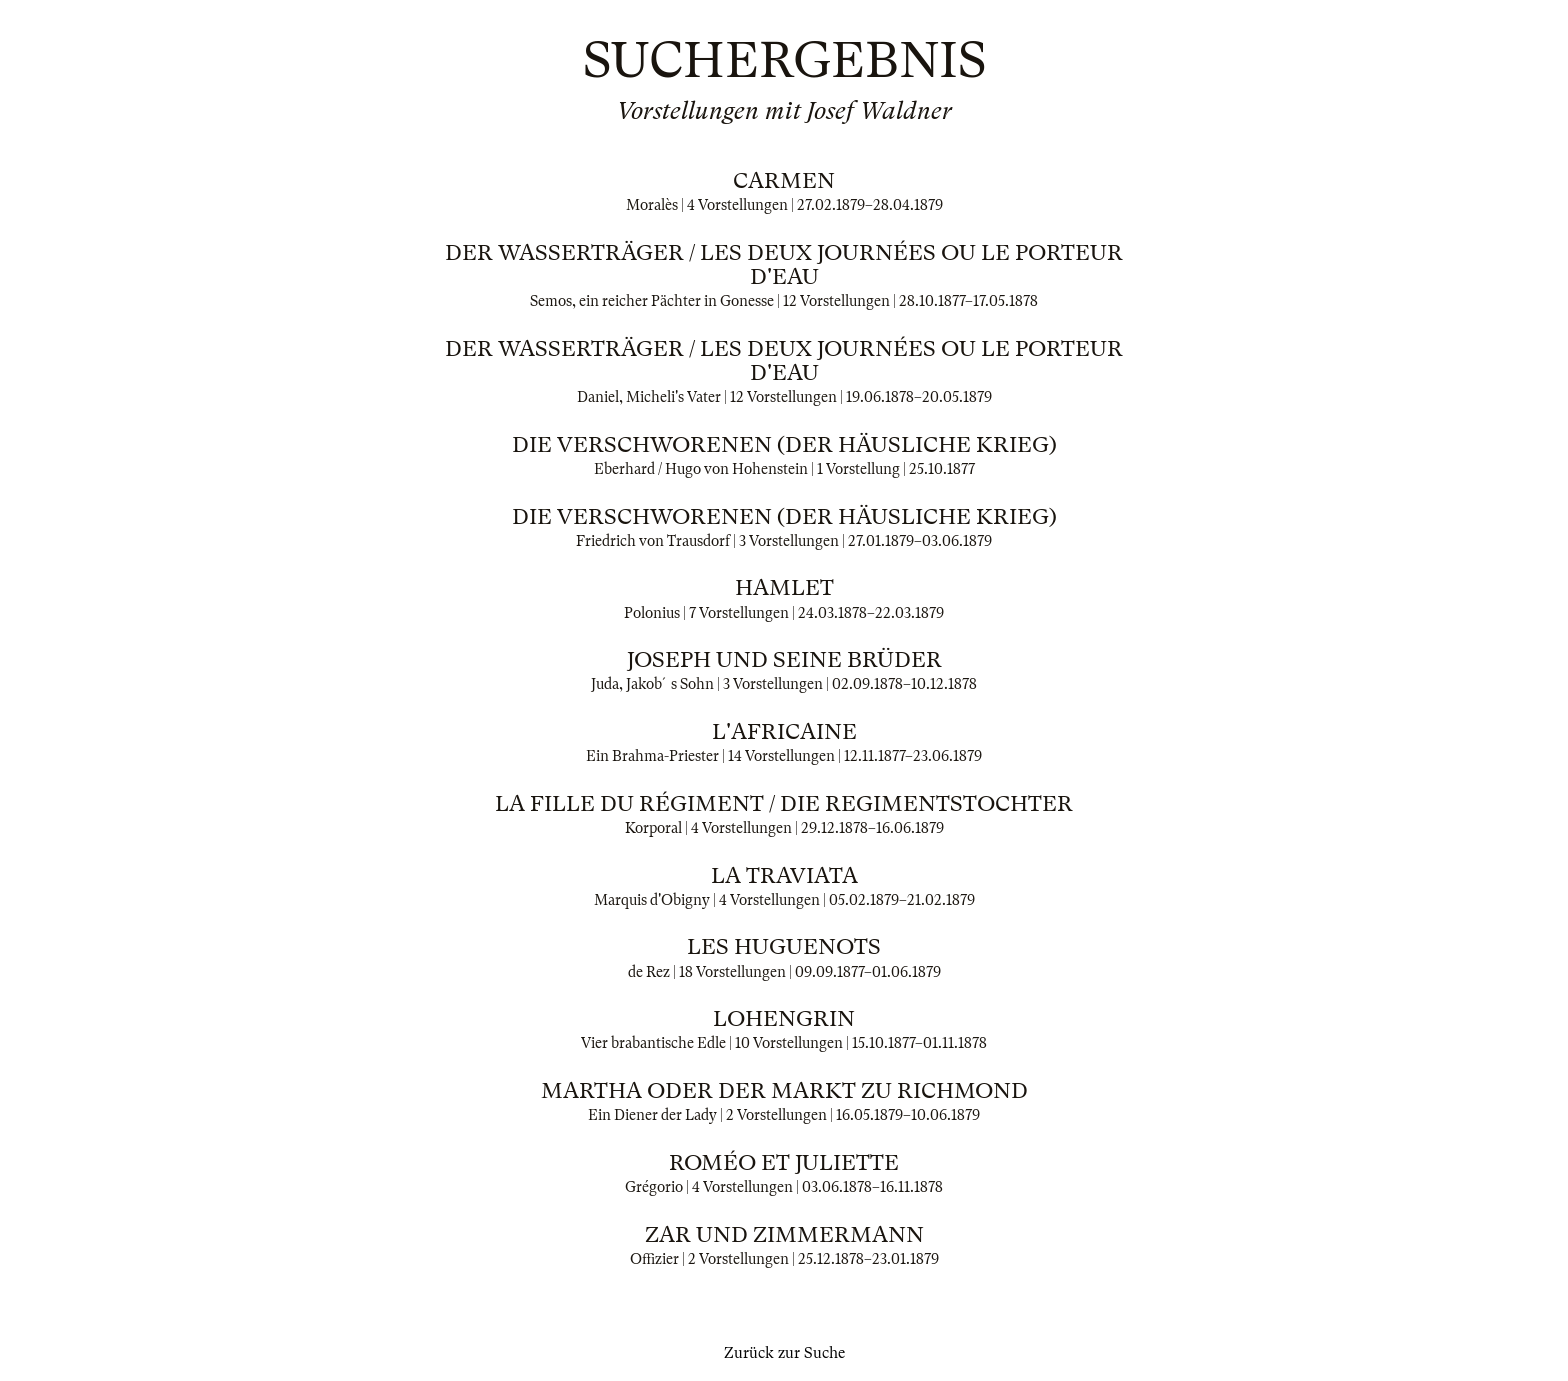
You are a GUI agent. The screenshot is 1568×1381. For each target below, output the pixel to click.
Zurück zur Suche (784, 1353)
